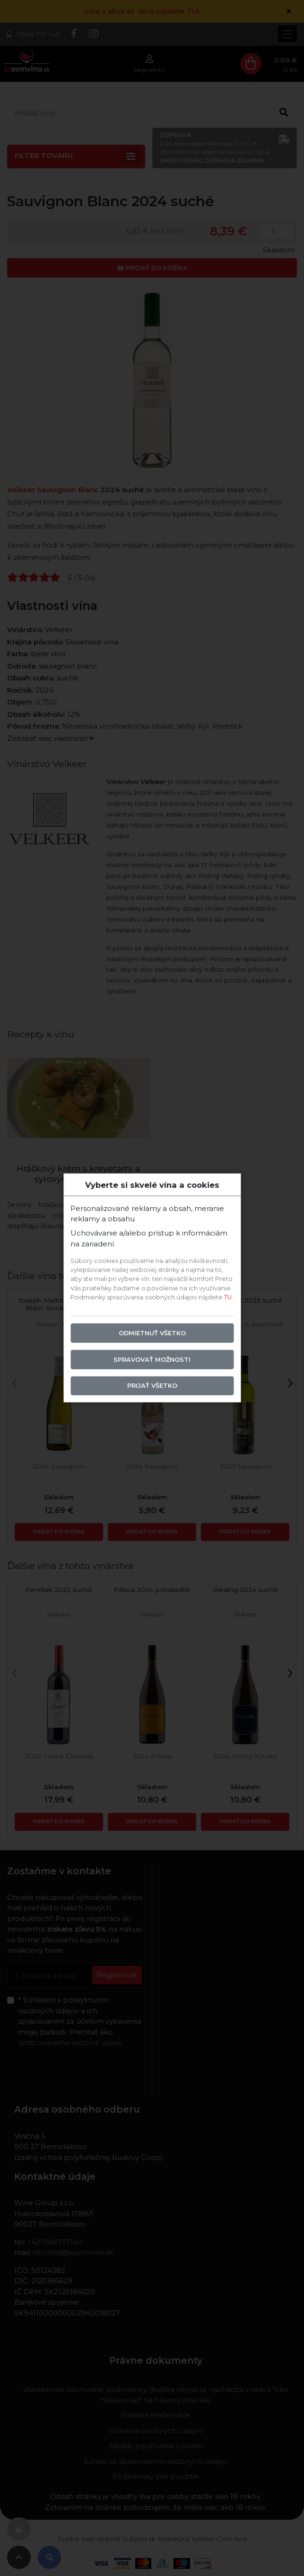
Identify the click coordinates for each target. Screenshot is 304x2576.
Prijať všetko (152, 1385)
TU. (228, 1296)
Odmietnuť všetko (152, 1332)
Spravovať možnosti (152, 1359)
